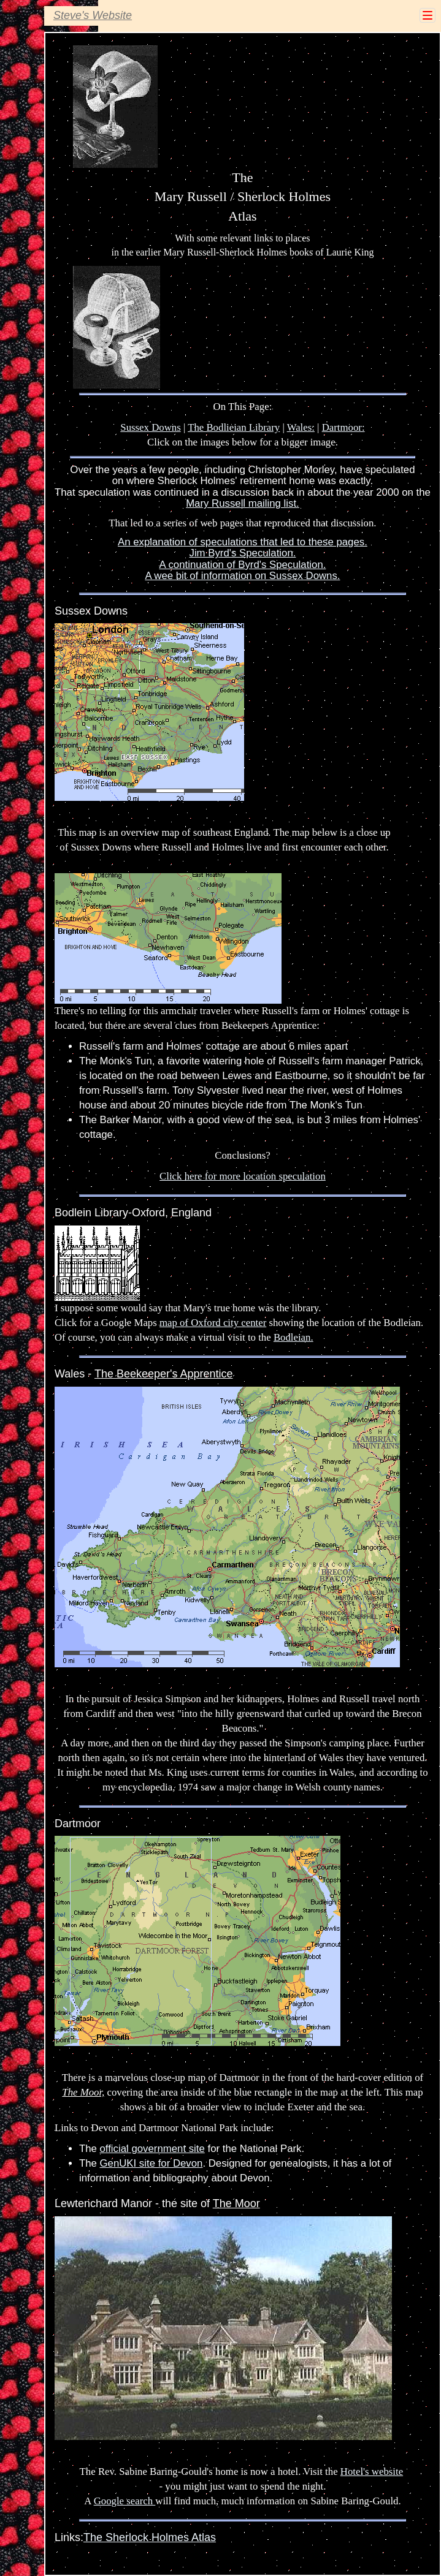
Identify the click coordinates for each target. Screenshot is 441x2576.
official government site (152, 2148)
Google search (125, 2501)
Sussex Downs (150, 427)
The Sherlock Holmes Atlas (149, 2537)
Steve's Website (92, 15)
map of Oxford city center (212, 1322)
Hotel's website (371, 2471)
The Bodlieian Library (234, 427)
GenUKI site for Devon (151, 2163)
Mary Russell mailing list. (242, 503)
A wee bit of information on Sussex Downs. (242, 575)
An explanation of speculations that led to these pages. (242, 542)
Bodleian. (293, 1337)
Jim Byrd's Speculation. (243, 553)
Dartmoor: (343, 427)
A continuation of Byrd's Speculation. (242, 564)
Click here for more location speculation (242, 1176)
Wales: (301, 427)
